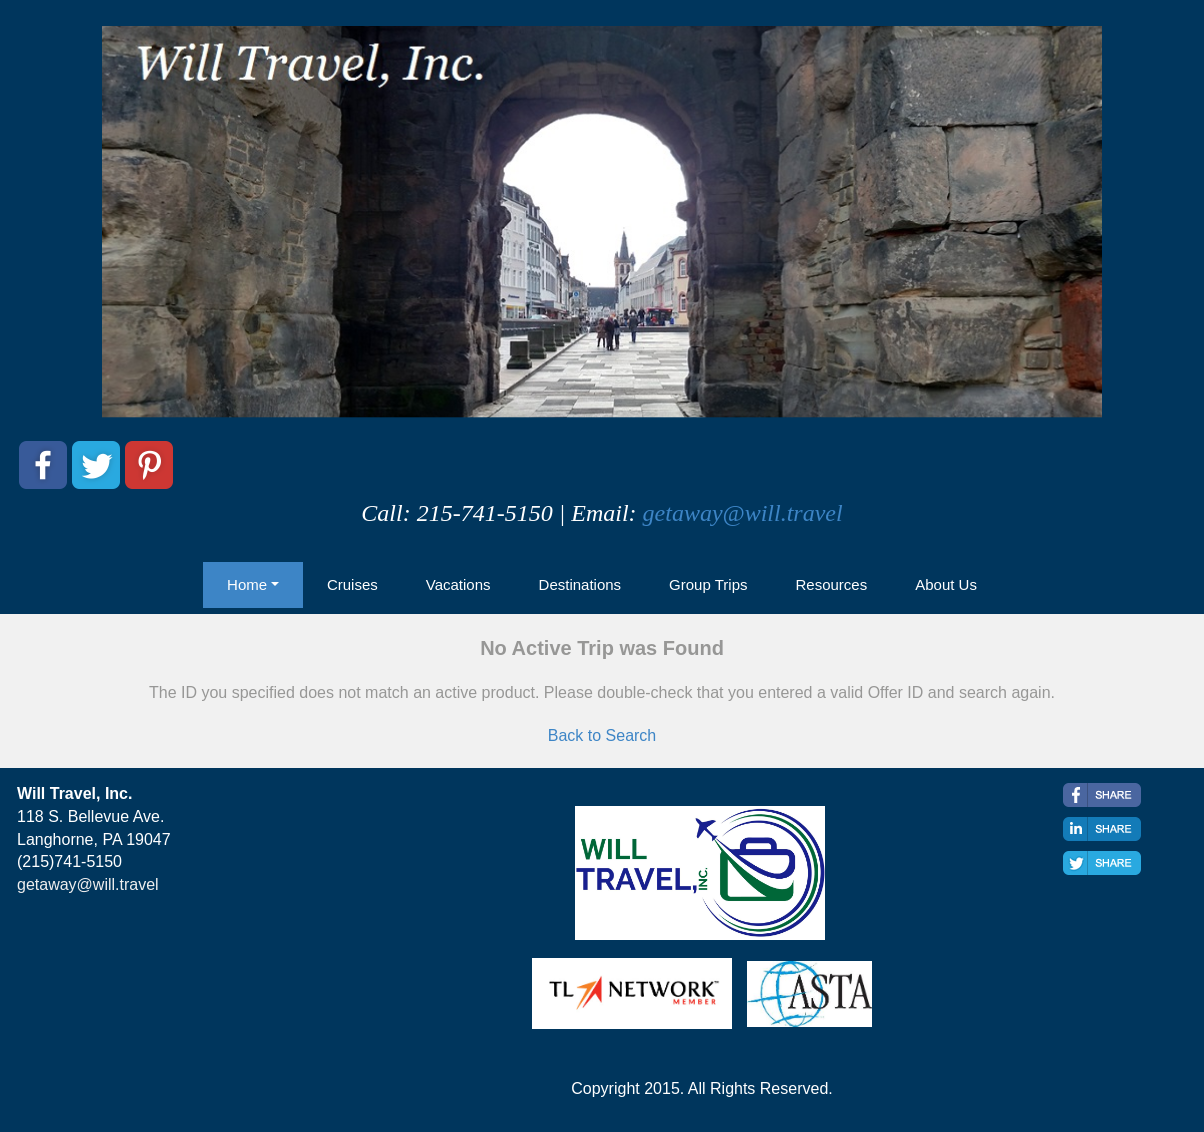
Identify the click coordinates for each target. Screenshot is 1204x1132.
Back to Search (602, 735)
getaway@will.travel (743, 513)
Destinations (580, 584)
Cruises (352, 584)
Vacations (458, 584)
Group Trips (708, 584)
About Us (946, 584)
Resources (831, 584)
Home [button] (247, 584)
